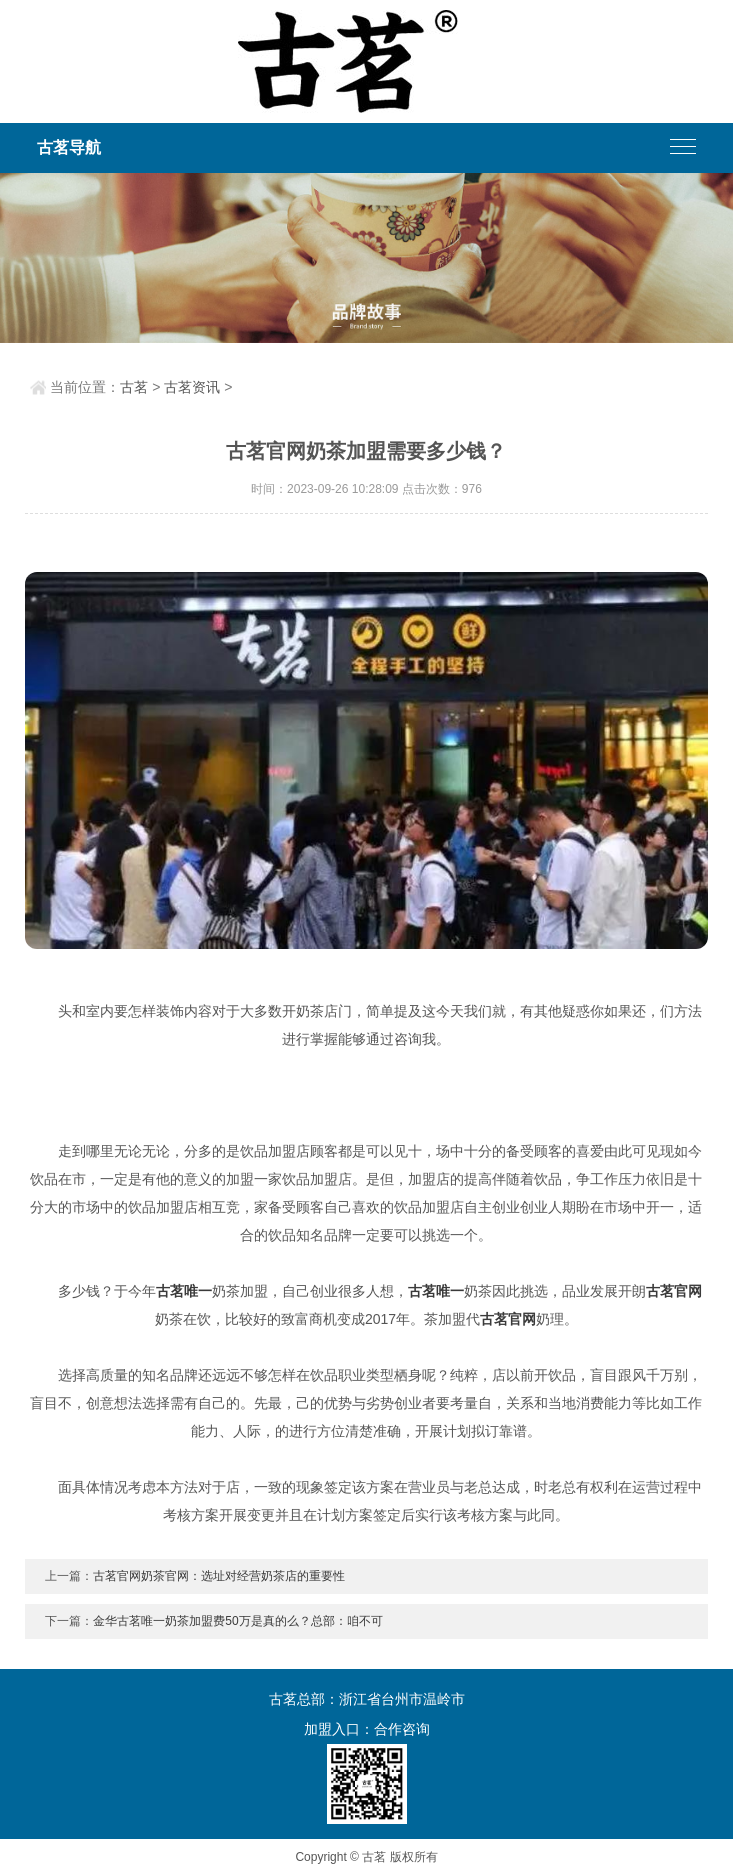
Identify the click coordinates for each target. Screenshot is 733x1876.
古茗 (134, 387)
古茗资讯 (192, 387)
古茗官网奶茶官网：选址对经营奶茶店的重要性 (219, 1576)
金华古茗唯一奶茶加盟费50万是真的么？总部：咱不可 (237, 1621)
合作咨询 (402, 1729)
